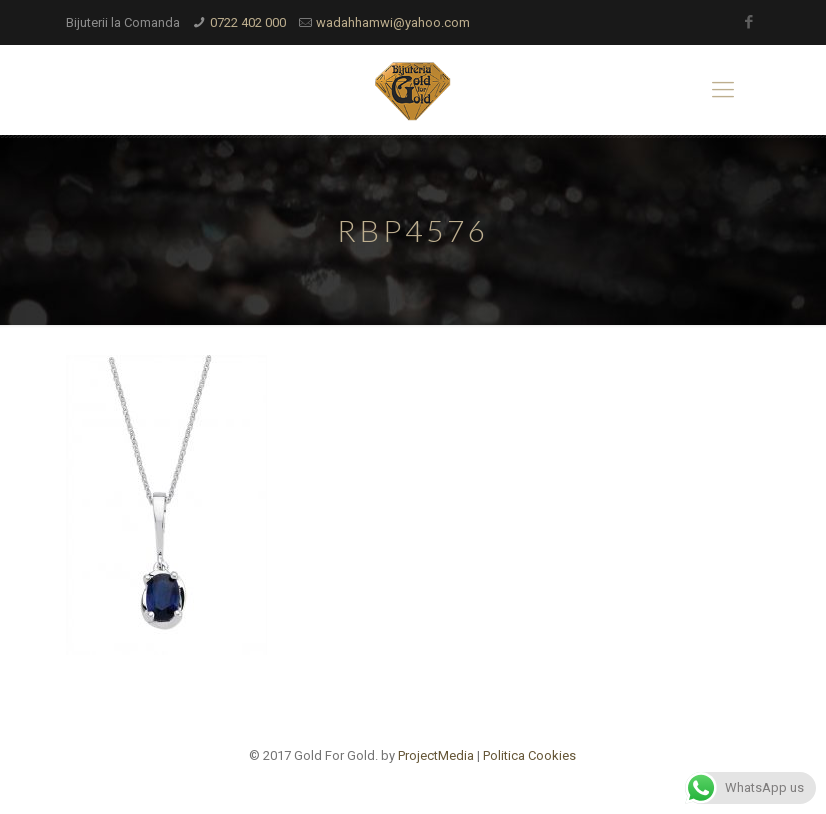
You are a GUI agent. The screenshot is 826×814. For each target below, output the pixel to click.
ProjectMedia (436, 755)
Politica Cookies (529, 755)
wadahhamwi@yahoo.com (393, 22)
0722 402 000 (248, 22)
